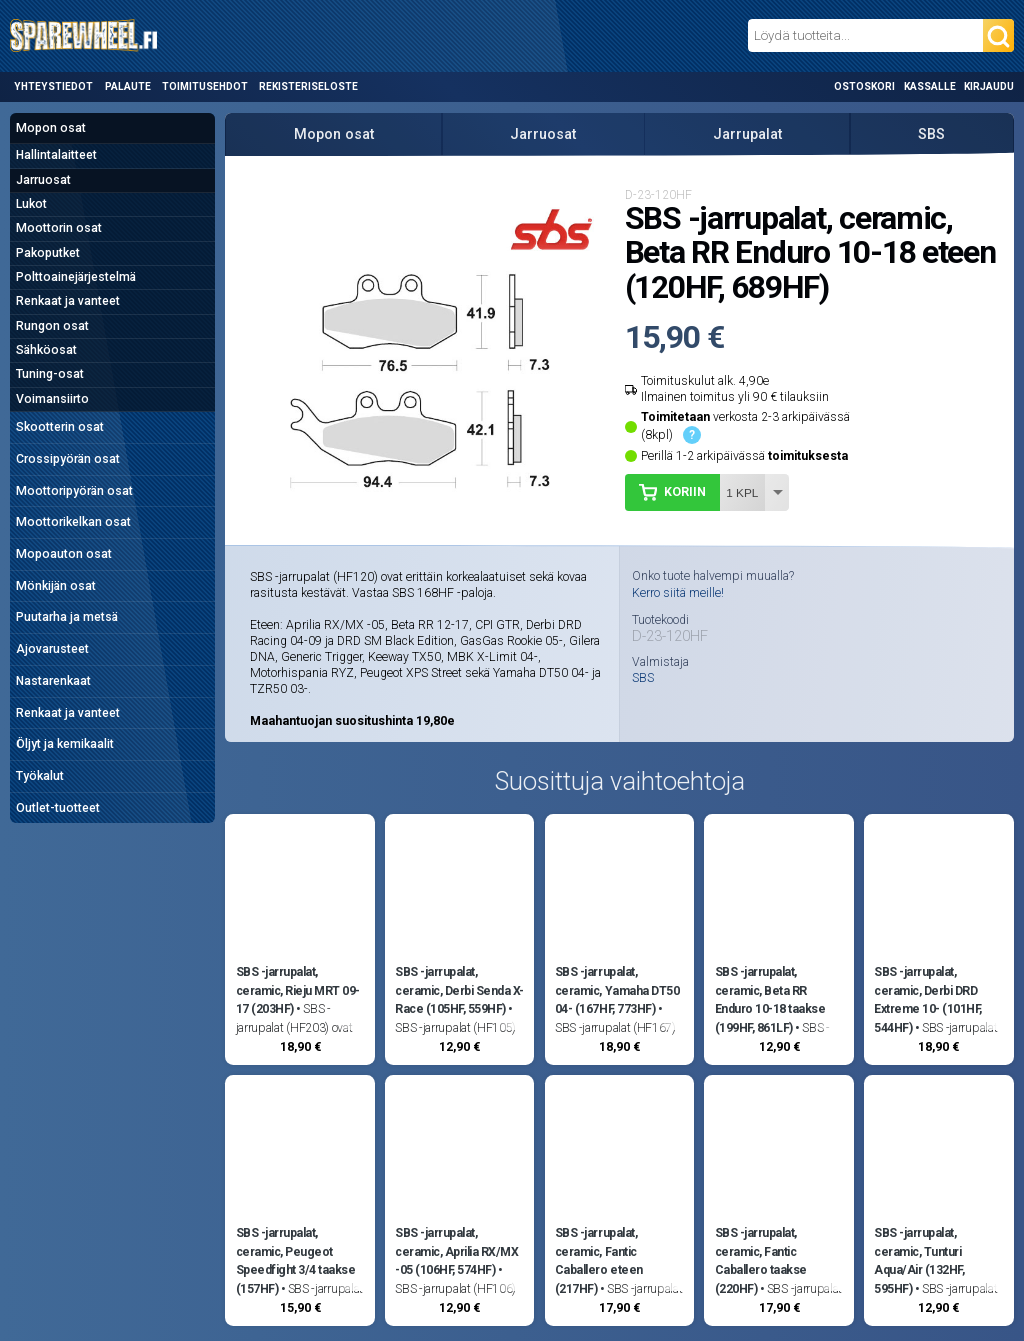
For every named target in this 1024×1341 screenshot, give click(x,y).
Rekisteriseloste (308, 86)
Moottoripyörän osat (74, 491)
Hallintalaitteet (56, 155)
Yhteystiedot (53, 86)
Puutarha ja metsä (67, 617)
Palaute (128, 86)
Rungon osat (52, 326)
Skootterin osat (60, 427)
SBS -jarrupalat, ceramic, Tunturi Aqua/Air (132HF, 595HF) (919, 1260)
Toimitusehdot (205, 86)
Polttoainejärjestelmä (76, 277)
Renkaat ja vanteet (68, 301)
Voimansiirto (52, 399)
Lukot (31, 204)
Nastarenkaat (53, 681)
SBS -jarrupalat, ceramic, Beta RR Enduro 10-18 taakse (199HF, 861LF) (770, 999)
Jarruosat (43, 180)
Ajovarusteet (52, 649)
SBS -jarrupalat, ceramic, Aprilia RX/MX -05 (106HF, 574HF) (456, 1251)
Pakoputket (48, 253)
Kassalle (930, 86)
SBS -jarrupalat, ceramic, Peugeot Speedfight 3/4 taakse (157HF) (296, 1260)
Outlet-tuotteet (58, 808)
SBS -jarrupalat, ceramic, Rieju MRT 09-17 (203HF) (298, 990)
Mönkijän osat (56, 586)
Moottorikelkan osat (73, 522)
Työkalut (40, 776)
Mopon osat (51, 128)
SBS (931, 134)
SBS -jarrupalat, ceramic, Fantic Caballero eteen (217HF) (599, 1260)
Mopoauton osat (64, 554)
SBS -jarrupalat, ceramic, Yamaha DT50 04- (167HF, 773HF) (617, 990)
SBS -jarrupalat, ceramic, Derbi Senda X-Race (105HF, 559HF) (459, 990)
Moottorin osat (59, 228)
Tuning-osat (50, 374)
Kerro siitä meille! (678, 593)
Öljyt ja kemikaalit (65, 744)
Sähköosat (46, 350)
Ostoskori (864, 86)
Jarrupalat (747, 134)
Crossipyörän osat (68, 459)
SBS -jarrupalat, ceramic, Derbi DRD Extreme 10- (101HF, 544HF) (928, 999)
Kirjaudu (989, 86)
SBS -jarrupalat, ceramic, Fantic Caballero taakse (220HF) (761, 1260)
